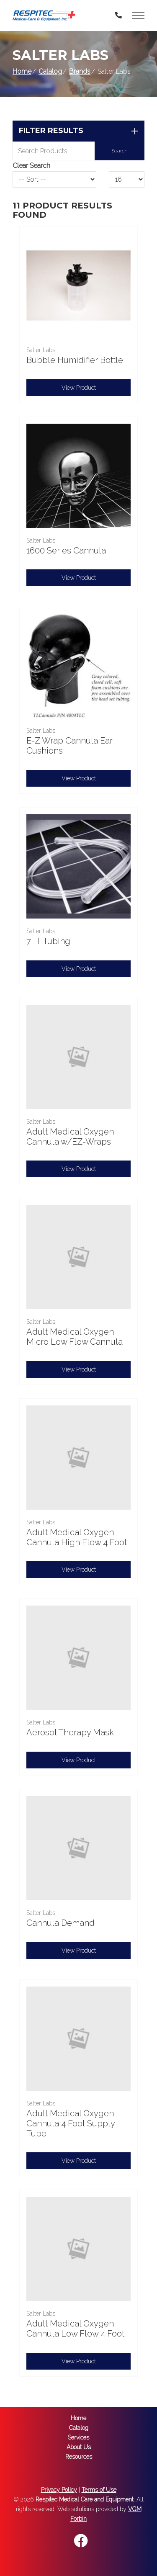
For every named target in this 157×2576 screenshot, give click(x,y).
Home (22, 71)
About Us (79, 2447)
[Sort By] (54, 179)
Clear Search (31, 166)
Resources (78, 2456)
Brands (79, 71)
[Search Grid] (78, 151)
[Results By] (126, 179)
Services (78, 2437)
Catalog (50, 71)
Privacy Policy (59, 2489)
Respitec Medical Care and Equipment (85, 2499)
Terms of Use (99, 2489)
